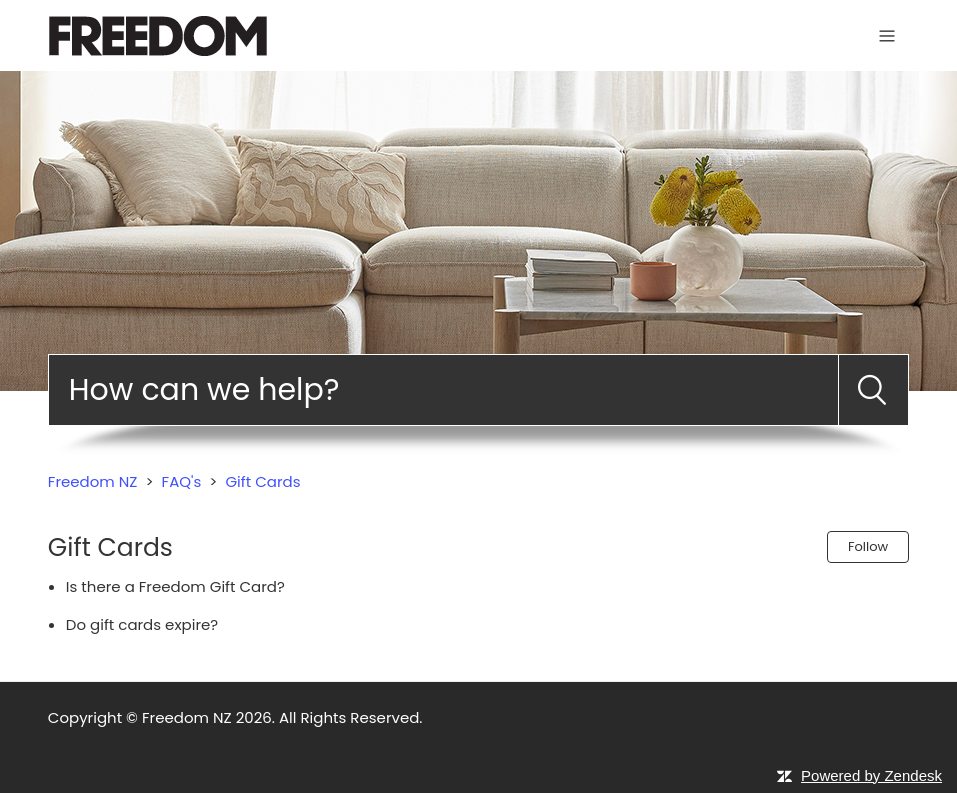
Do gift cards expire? (142, 624)
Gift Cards (262, 481)
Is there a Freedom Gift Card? (175, 586)
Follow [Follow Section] (868, 546)
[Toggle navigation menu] (887, 35)
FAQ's (182, 481)
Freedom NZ (93, 481)
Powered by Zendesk (871, 775)
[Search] (443, 390)
